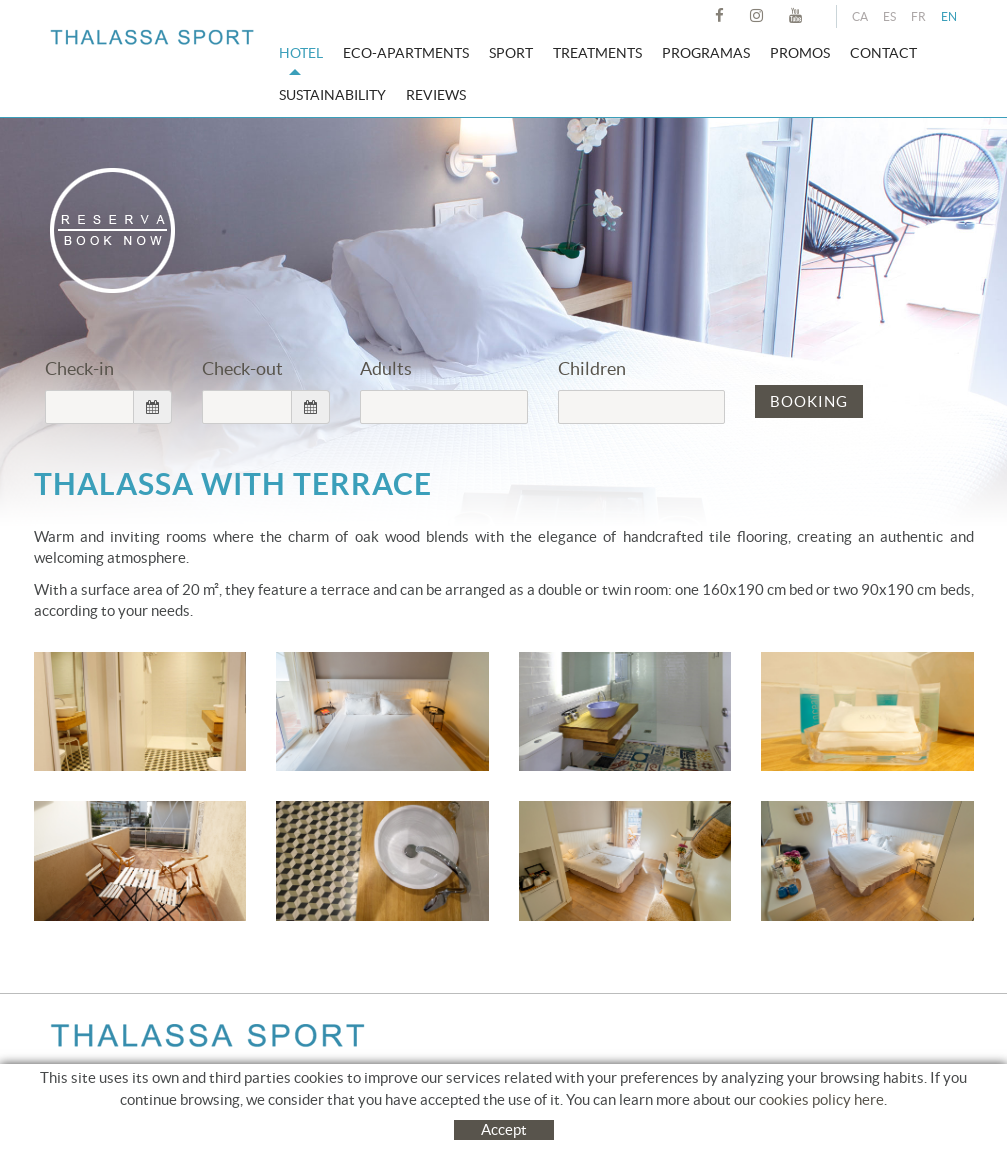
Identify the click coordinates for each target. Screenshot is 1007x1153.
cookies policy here (821, 1119)
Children (592, 368)
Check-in (79, 368)
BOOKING (809, 401)
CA (860, 16)
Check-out (242, 368)
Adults (386, 368)
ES (889, 16)
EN (949, 16)
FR (918, 16)
